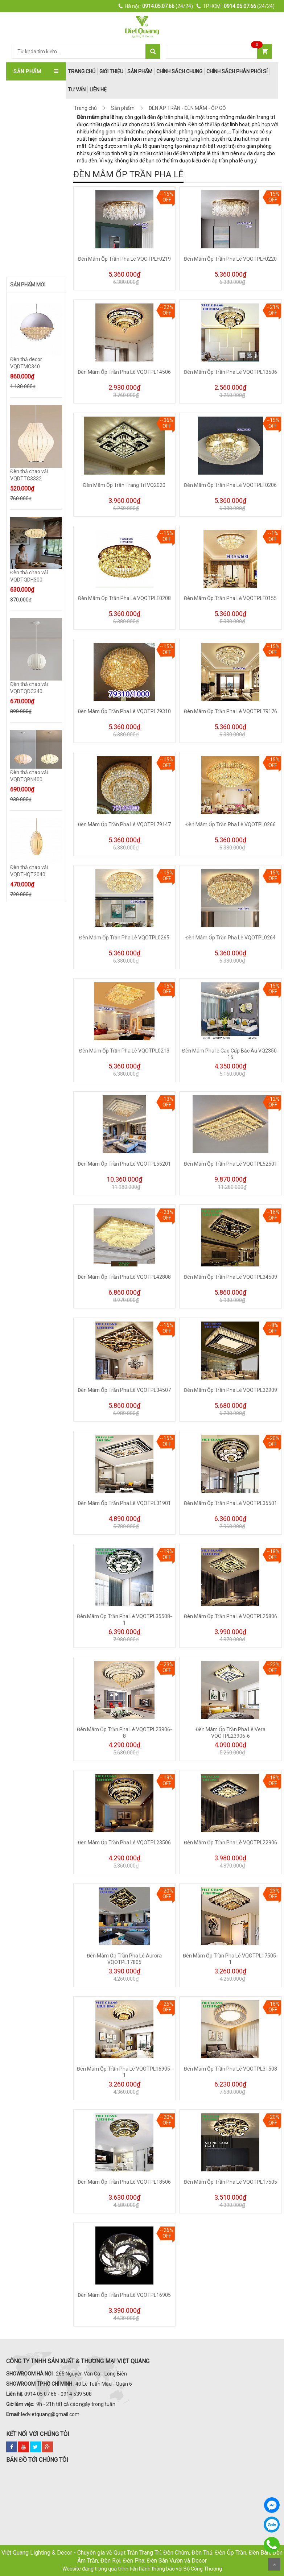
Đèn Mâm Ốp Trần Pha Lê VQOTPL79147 (124, 824)
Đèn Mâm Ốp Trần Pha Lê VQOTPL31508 (230, 2069)
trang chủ (81, 71)
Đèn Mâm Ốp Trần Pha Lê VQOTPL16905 (124, 2295)
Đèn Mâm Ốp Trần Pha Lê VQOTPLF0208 (124, 598)
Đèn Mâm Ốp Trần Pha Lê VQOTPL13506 (230, 372)
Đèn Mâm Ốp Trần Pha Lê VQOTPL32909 (230, 1390)
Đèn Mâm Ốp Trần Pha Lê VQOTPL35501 (230, 1503)
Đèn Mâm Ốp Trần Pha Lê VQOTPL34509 (230, 1277)
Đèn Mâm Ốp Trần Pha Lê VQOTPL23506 (124, 1842)
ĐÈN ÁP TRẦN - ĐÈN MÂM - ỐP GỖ (187, 108)
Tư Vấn (77, 89)
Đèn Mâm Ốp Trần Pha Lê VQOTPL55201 (124, 1164)
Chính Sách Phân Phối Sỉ (237, 71)
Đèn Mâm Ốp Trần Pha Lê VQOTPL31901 (124, 1503)
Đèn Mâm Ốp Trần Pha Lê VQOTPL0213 (124, 1051)
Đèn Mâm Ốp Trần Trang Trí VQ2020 (124, 485)
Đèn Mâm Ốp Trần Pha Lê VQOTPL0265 (124, 937)
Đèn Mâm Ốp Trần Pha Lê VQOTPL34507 (124, 1390)
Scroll (274, 2564)
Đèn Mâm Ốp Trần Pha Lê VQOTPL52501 (230, 1164)
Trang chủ (85, 108)
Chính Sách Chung (179, 71)
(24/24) (155, 6)
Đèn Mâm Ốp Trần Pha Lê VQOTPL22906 (230, 1842)
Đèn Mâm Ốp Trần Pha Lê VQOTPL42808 (124, 1277)
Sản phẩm (139, 71)
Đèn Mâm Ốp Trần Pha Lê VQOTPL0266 (230, 824)
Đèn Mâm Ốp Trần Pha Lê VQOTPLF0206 (230, 485)
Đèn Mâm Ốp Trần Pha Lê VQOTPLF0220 (230, 259)
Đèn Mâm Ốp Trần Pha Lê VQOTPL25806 (230, 1616)
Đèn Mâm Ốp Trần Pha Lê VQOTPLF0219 (124, 259)
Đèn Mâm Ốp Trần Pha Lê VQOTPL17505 (230, 2182)
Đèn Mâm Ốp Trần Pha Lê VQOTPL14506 (124, 372)
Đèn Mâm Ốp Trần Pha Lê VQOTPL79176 (230, 711)
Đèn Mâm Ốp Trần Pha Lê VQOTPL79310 (124, 711)
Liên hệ (98, 89)
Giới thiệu (111, 71)
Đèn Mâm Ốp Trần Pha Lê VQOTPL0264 (230, 937)
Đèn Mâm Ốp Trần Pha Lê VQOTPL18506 (124, 2182)
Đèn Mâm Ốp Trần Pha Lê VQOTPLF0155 (230, 598)
